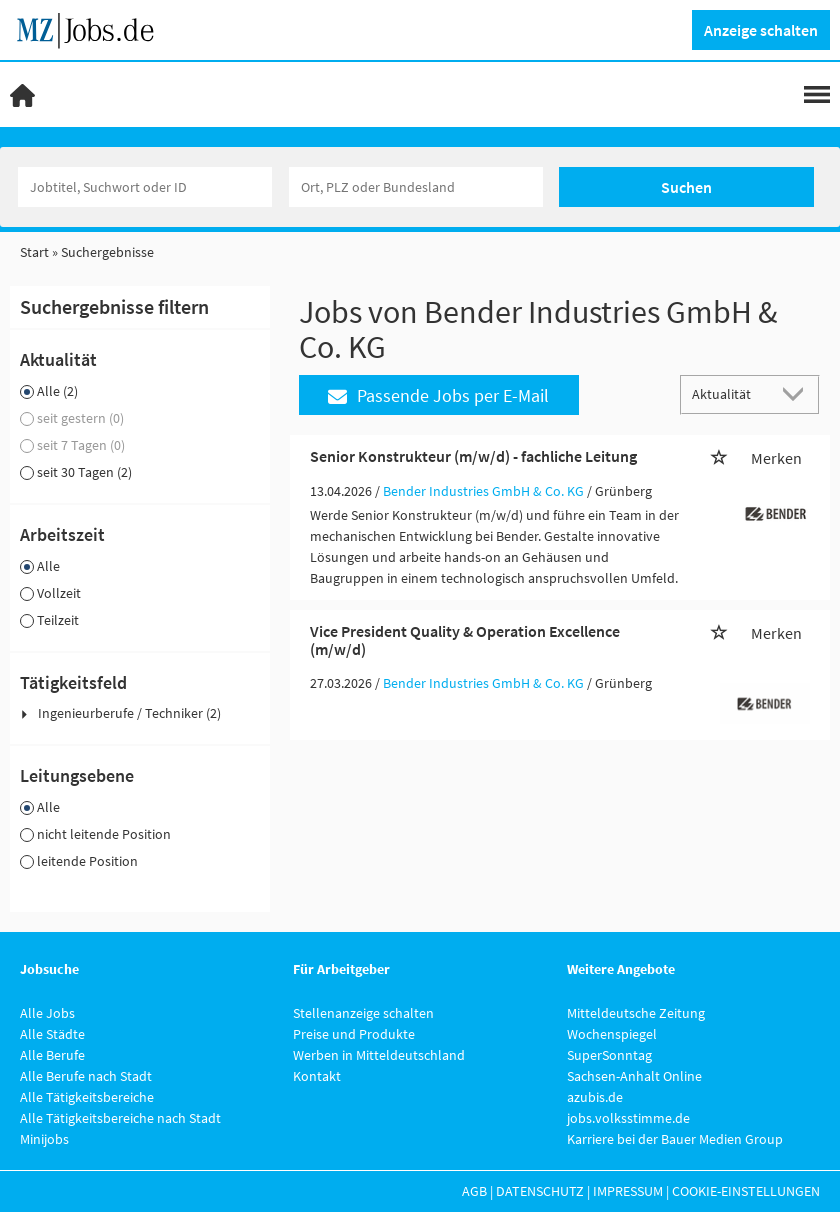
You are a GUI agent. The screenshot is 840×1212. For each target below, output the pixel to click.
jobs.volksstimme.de (628, 1118)
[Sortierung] (730, 393)
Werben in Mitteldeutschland (379, 1055)
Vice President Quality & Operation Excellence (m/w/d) (465, 640)
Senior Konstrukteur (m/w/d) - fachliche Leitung (473, 456)
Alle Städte (52, 1034)
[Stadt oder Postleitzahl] (416, 187)
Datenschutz (540, 1191)
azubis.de (595, 1097)
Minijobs (44, 1139)
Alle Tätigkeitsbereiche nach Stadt (120, 1118)
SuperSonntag (609, 1055)
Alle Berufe (52, 1055)
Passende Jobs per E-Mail (438, 395)
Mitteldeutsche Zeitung (636, 1013)
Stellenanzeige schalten (363, 1013)
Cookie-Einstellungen (746, 1191)
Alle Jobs (47, 1013)
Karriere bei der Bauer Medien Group (675, 1139)
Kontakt (317, 1076)
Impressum (628, 1191)
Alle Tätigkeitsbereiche (87, 1097)
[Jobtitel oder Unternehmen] (145, 187)
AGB (474, 1191)
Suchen (686, 187)
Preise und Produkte (354, 1034)
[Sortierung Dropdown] (798, 393)
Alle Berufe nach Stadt (86, 1076)
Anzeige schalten (761, 30)
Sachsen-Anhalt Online (634, 1076)
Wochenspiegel (612, 1034)
